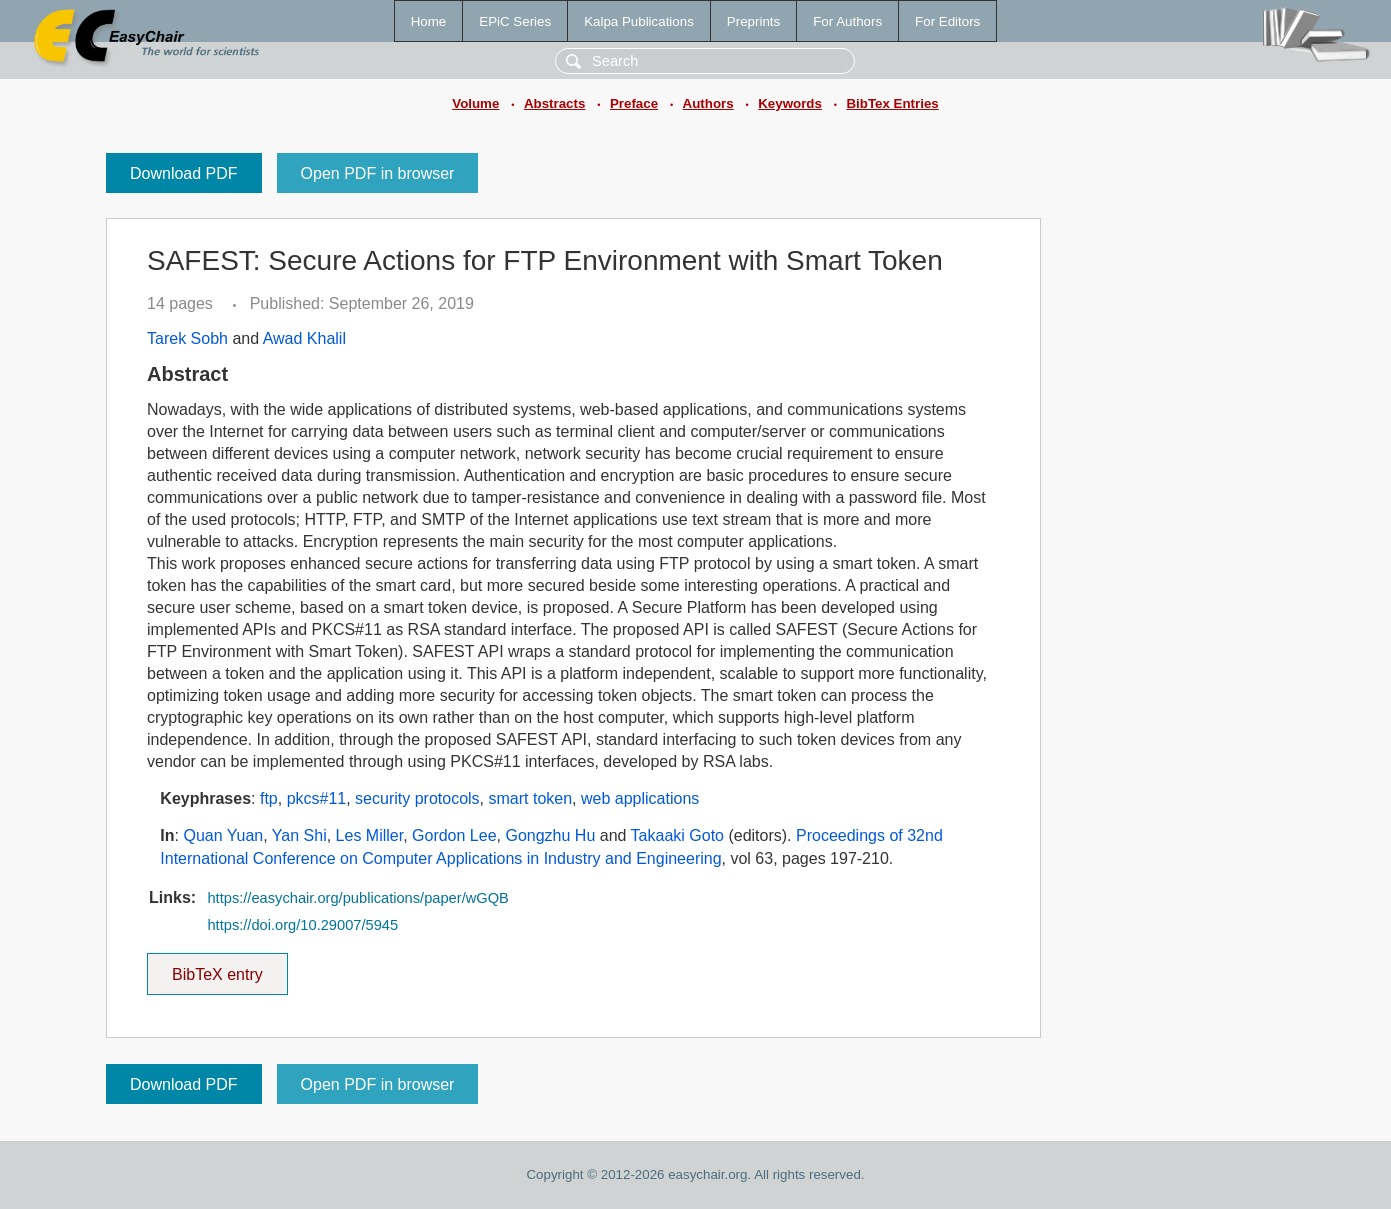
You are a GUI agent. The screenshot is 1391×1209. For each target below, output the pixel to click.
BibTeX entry (217, 968)
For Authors (847, 21)
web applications (640, 798)
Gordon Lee (454, 835)
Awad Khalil (304, 338)
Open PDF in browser (378, 173)
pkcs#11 (317, 798)
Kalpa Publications (639, 21)
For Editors (947, 21)
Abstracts (554, 103)
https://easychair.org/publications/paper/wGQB (357, 898)
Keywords (790, 103)
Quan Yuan (223, 835)
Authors (708, 103)
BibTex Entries (892, 103)
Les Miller (370, 835)
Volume (475, 103)
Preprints (753, 21)
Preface (634, 103)
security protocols (417, 798)
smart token (531, 798)
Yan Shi (299, 835)
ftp (269, 798)
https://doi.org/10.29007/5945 (302, 925)
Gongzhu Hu (550, 835)
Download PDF (184, 173)
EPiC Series (515, 21)
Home (429, 21)
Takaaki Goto (677, 835)
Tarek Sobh (187, 338)
